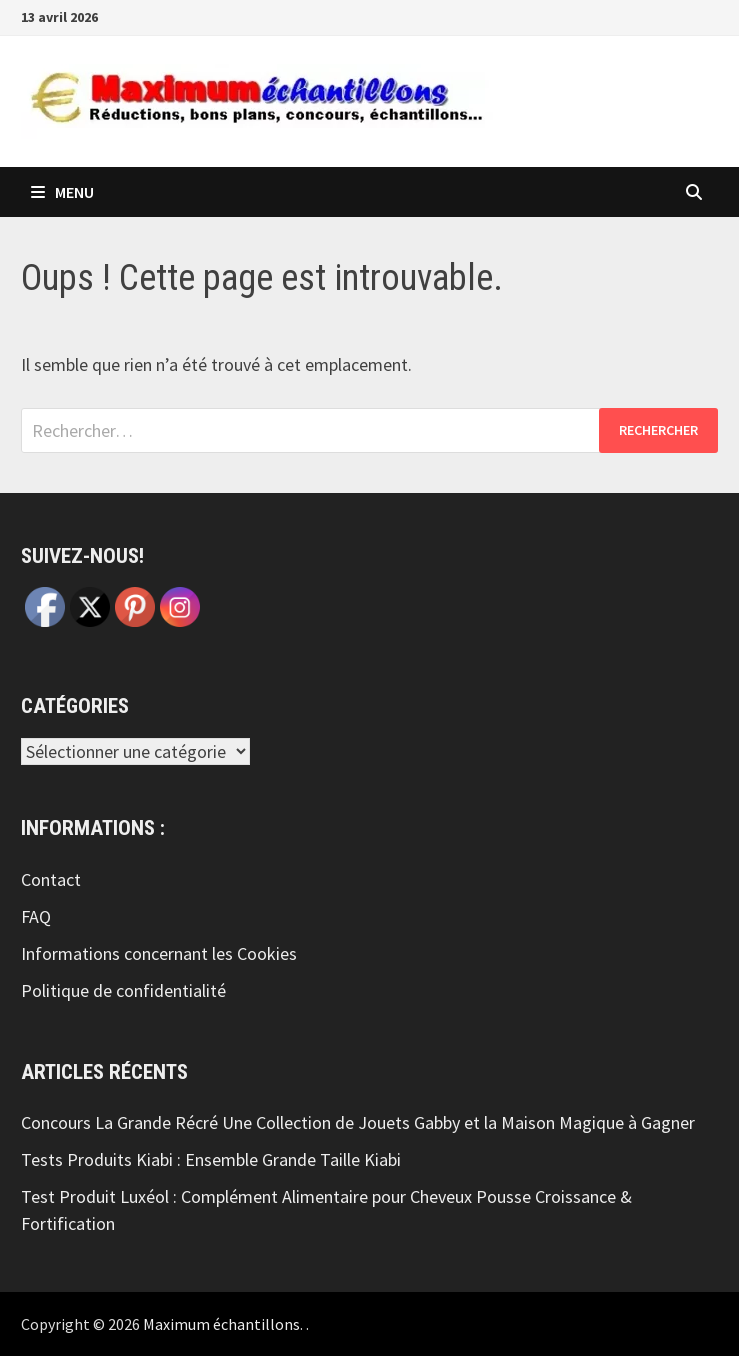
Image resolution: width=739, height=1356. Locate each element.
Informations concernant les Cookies (159, 953)
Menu (62, 192)
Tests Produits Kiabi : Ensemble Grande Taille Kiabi (211, 1159)
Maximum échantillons (221, 1324)
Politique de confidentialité (123, 990)
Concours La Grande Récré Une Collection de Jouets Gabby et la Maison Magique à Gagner (358, 1122)
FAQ (36, 916)
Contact (51, 879)
